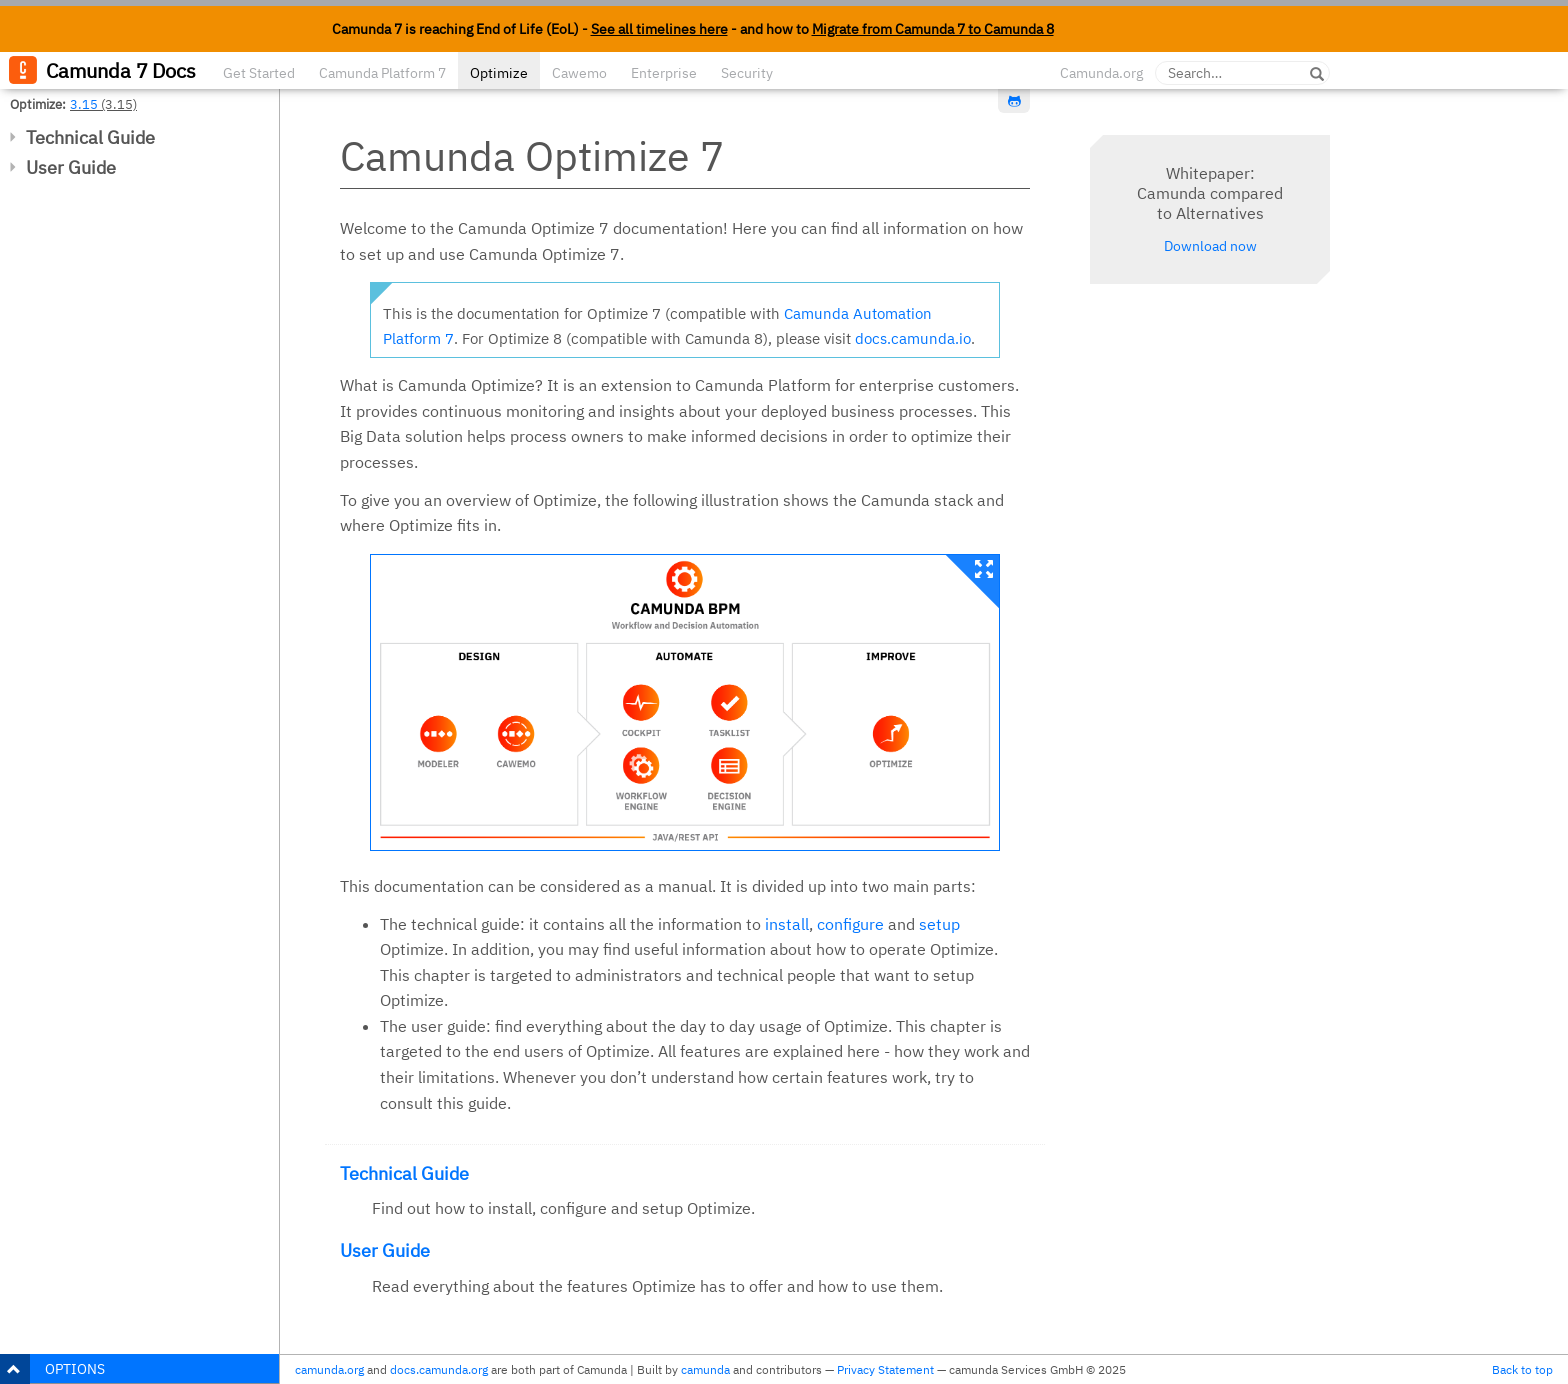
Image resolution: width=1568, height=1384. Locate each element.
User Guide (71, 167)
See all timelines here (659, 29)
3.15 (84, 104)
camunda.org (329, 1369)
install (787, 924)
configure (850, 924)
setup (939, 924)
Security (747, 73)
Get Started (259, 73)
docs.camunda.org (439, 1369)
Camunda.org (1101, 73)
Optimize (499, 73)
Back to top (1522, 1369)
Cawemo (579, 73)
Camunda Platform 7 (382, 73)
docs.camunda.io (913, 338)
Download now (1210, 246)
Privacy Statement (885, 1369)
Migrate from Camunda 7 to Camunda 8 (933, 29)
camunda (705, 1369)
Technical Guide (90, 137)
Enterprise (664, 73)
